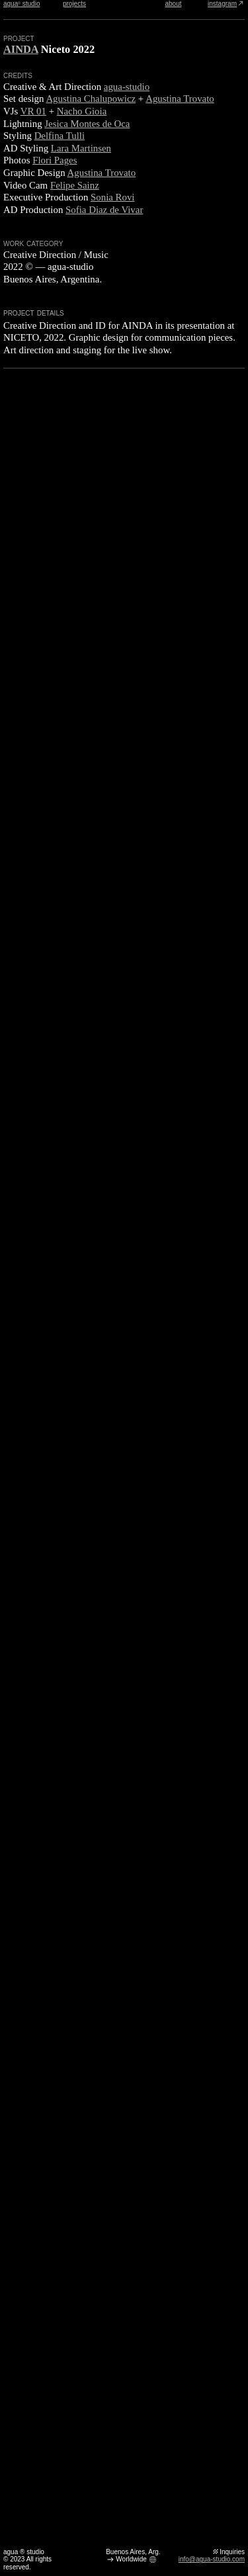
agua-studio (126, 86)
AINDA (20, 49)
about (173, 3)
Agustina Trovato (179, 98)
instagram (226, 4)
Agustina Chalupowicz (91, 98)
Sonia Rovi (112, 197)
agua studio (21, 3)
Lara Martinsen (81, 148)
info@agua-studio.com (212, 2559)
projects (74, 3)
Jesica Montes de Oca (87, 123)
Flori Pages (54, 160)
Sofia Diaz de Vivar (104, 209)
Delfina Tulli (59, 135)
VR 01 (33, 111)
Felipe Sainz (74, 185)
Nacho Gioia (82, 111)
